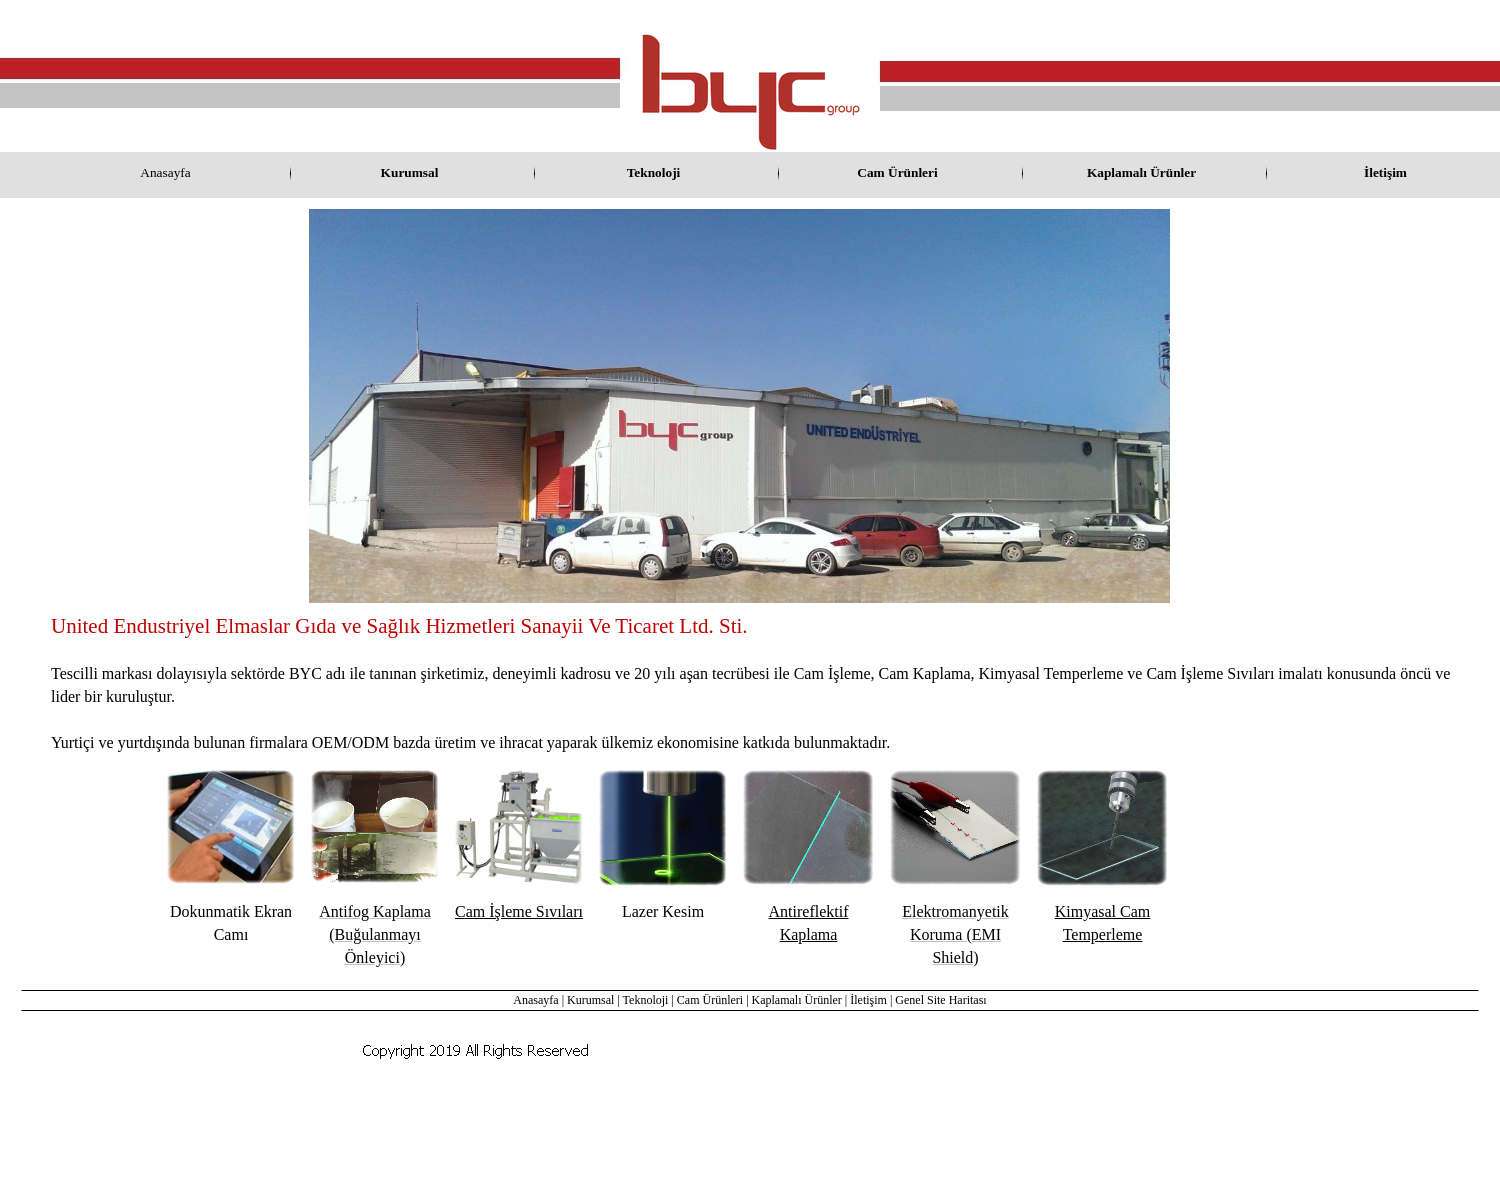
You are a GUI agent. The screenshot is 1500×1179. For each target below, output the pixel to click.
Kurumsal (590, 1000)
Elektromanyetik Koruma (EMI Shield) (955, 934)
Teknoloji (646, 1000)
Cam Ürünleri (710, 1000)
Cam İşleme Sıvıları (519, 911)
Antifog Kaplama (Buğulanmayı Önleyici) (375, 934)
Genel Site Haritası (940, 1000)
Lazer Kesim (663, 911)
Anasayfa (535, 1000)
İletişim (868, 1000)
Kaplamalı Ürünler (797, 1000)
